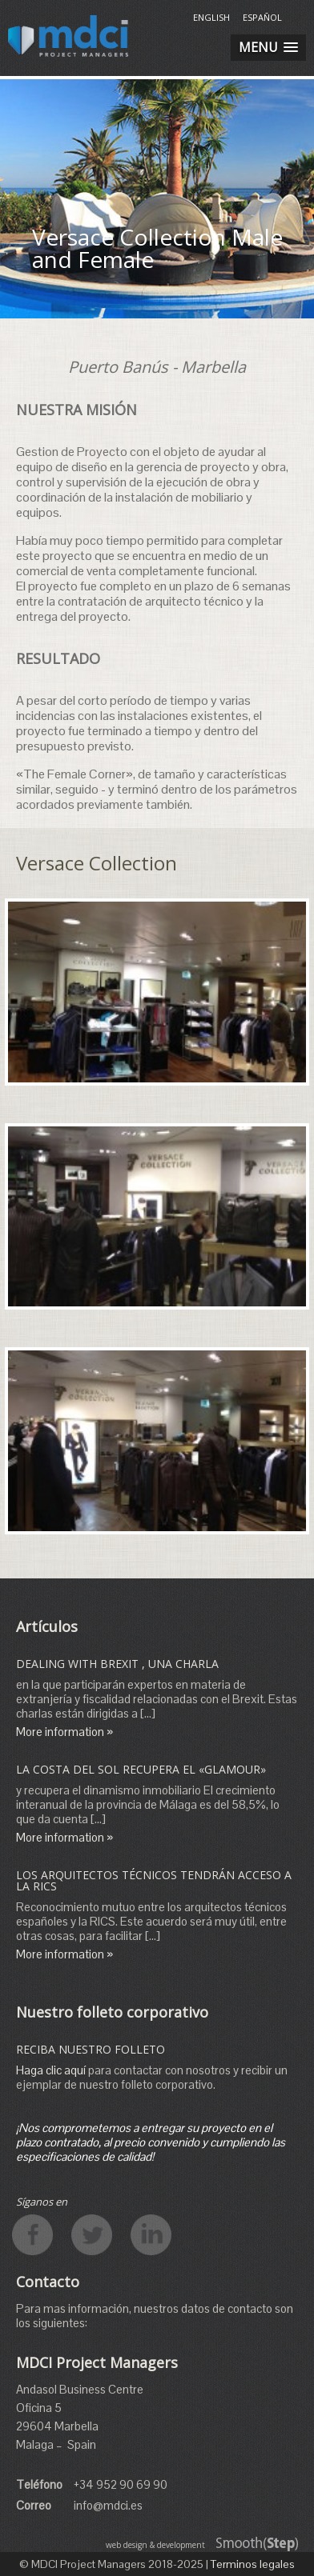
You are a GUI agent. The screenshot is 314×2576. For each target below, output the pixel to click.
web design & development (155, 2544)
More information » (64, 1731)
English (211, 17)
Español (262, 17)
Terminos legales (253, 2564)
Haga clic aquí (51, 2070)
